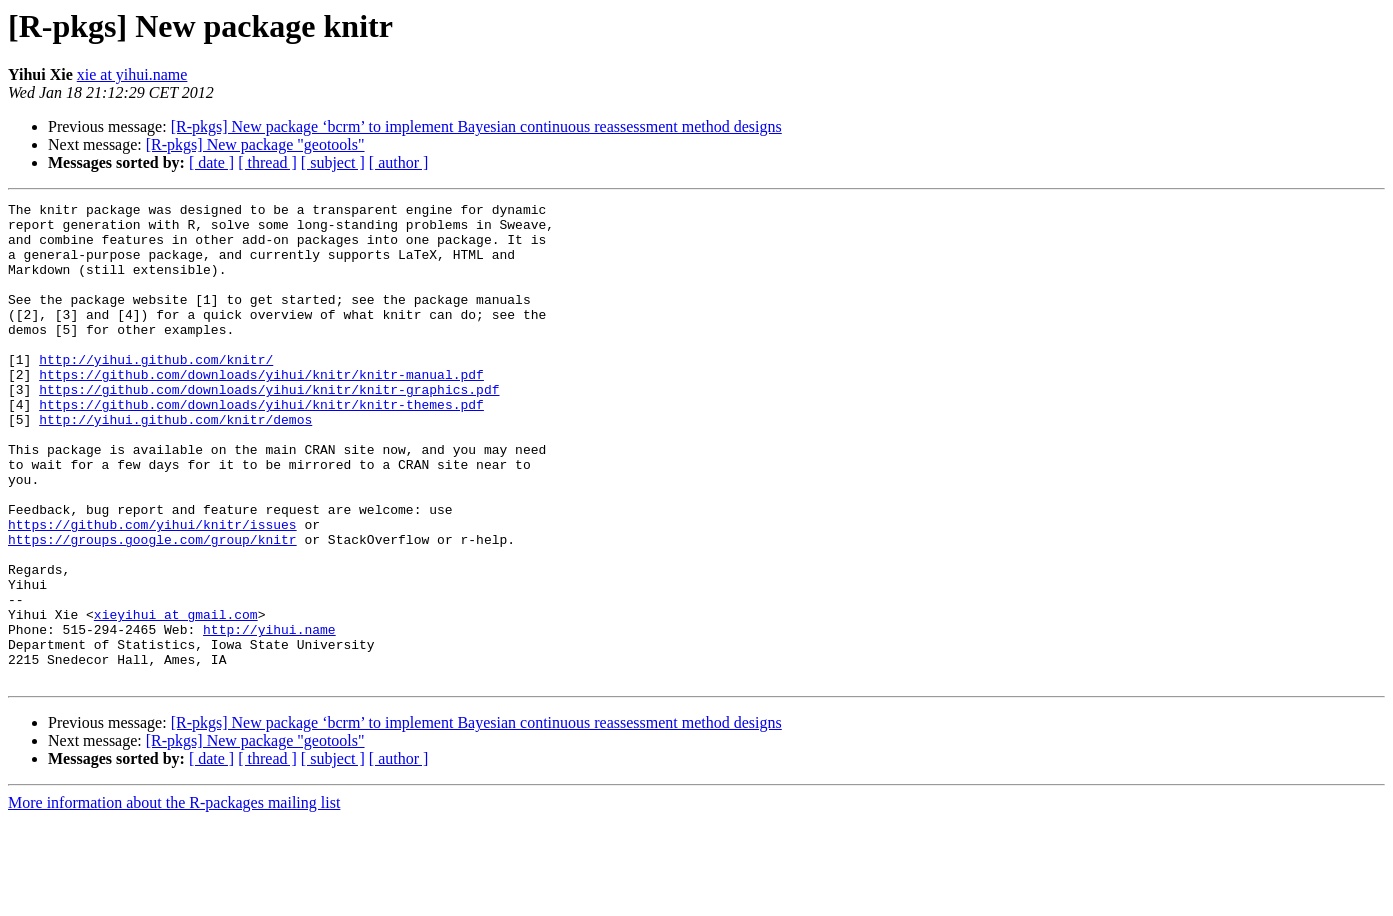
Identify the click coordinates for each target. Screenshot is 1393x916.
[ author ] (399, 162)
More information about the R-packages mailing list (174, 898)
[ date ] (211, 162)
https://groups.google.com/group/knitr (152, 608)
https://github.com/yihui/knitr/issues (152, 590)
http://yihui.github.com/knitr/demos (175, 464)
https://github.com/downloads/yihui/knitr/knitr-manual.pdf (261, 410)
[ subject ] (333, 162)
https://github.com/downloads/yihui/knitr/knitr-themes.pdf (261, 446)
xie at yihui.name (132, 74)
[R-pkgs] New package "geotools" (255, 144)
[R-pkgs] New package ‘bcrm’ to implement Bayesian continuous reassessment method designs (476, 126)
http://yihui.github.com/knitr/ (156, 392)
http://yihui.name (269, 716)
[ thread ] (267, 162)
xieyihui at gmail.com (176, 698)
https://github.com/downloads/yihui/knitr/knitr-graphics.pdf (269, 428)
